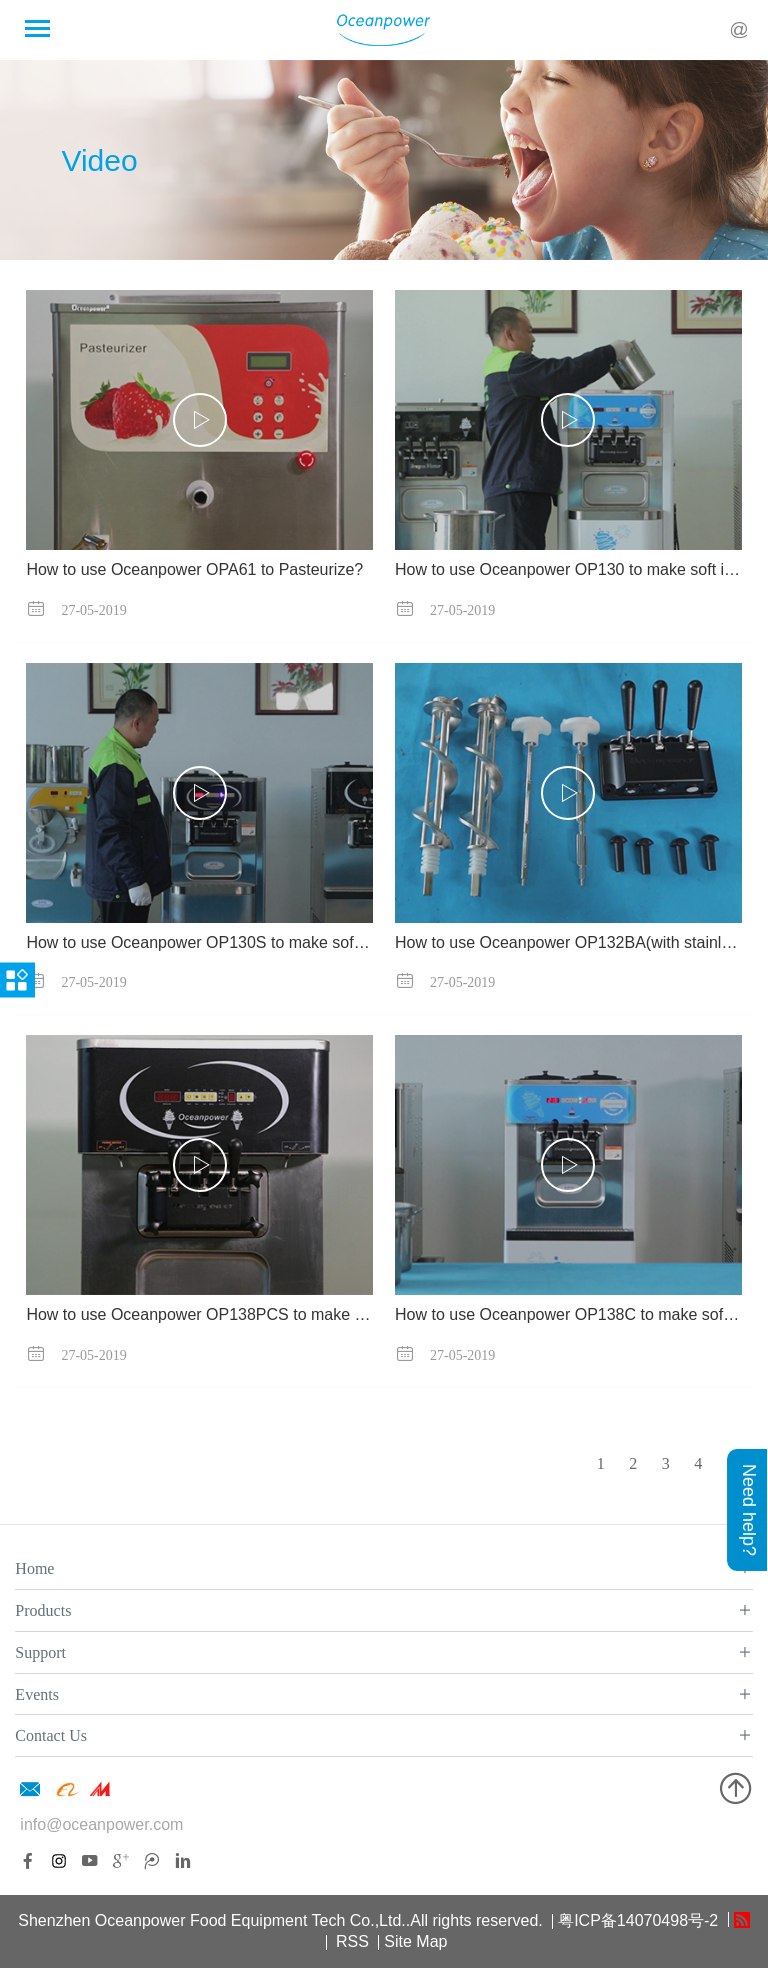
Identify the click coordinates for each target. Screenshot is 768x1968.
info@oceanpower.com (101, 1824)
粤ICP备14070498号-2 (638, 1920)
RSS (350, 1941)
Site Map (415, 1941)
